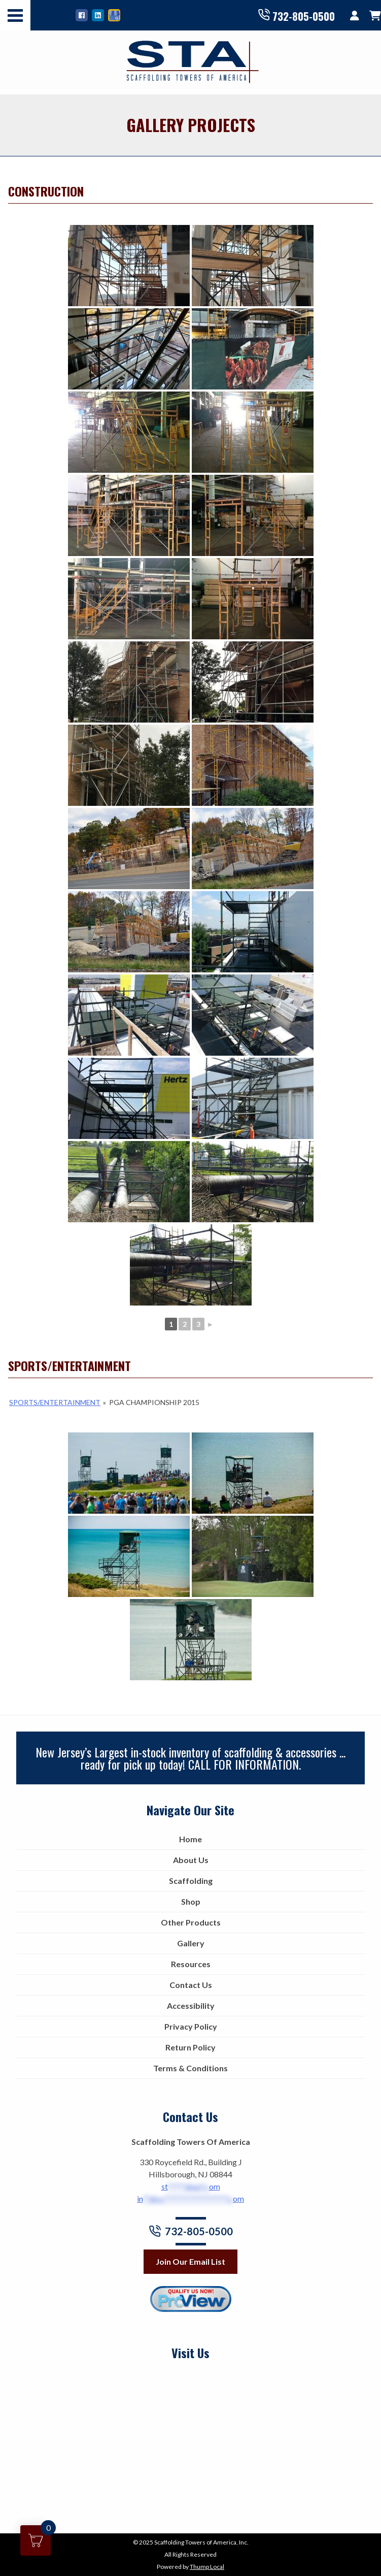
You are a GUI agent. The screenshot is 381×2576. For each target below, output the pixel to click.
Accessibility (191, 2005)
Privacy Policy (190, 2026)
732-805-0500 (296, 15)
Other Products (191, 1922)
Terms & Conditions (190, 2068)
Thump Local (207, 2566)
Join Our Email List (190, 2261)
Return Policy (190, 2047)
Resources (191, 1964)
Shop (190, 1901)
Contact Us (190, 1985)
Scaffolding (191, 1880)
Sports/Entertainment (54, 1402)
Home (190, 1839)
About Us (191, 1860)
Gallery (190, 1943)
